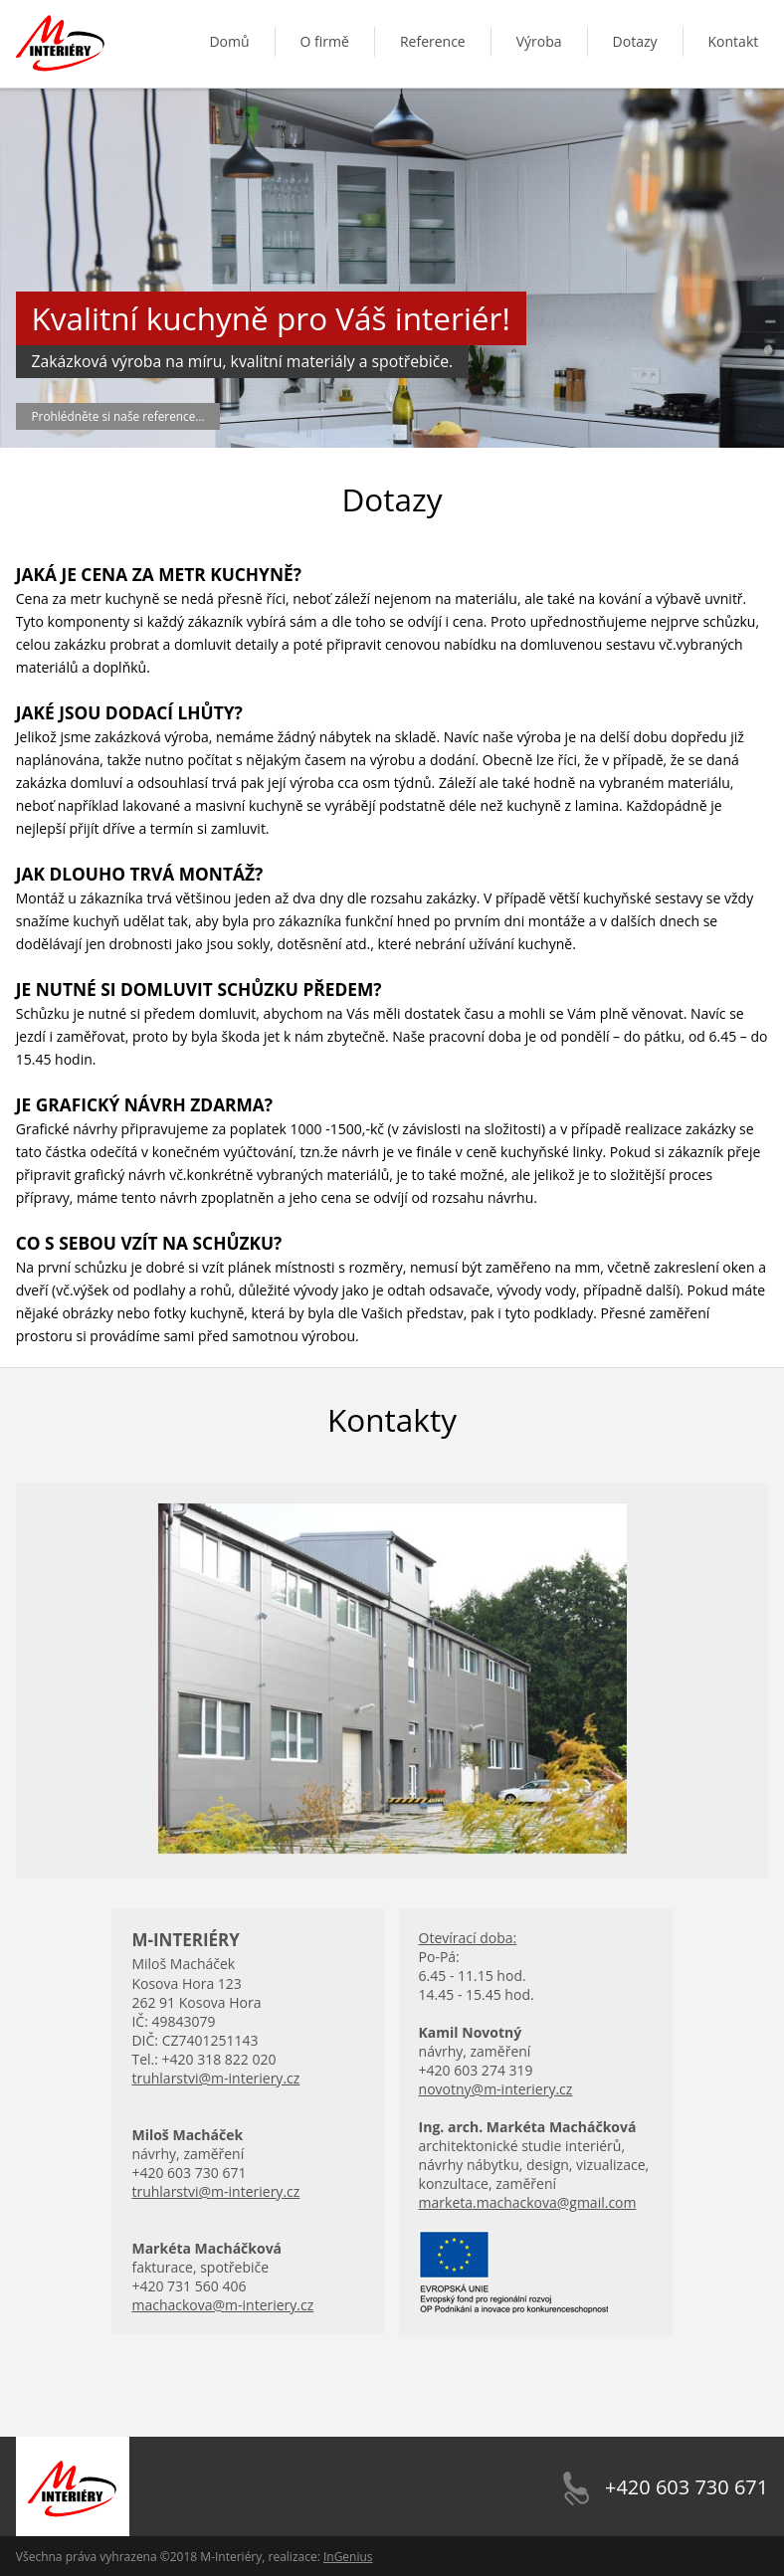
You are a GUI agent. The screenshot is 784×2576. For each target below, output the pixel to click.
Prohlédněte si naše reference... (118, 416)
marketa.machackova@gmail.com (528, 2202)
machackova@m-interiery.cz (222, 2304)
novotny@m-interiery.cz (496, 2089)
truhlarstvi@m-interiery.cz (215, 2078)
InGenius (348, 2556)
